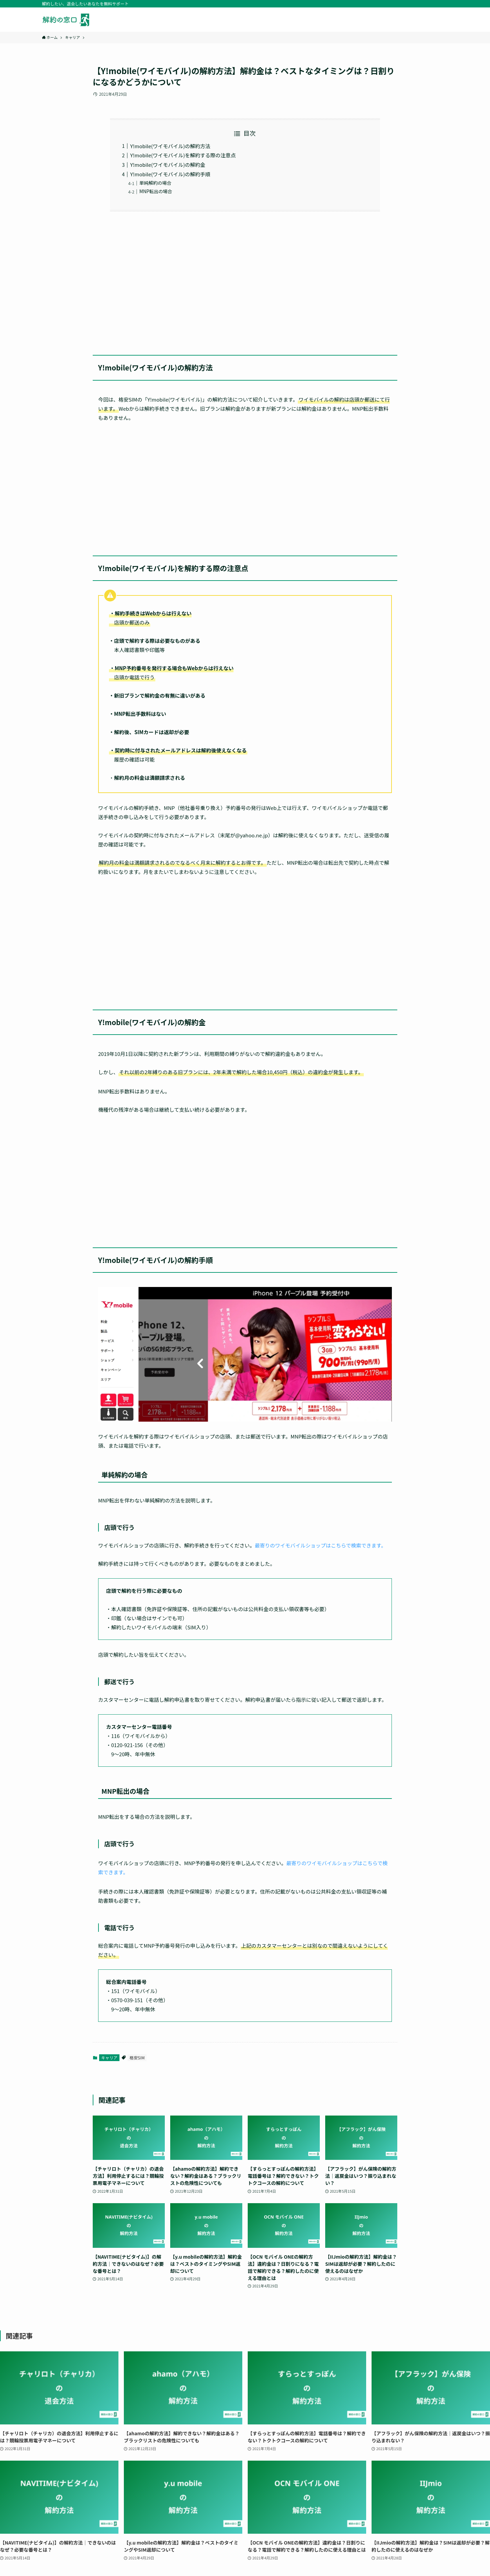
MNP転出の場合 (155, 191)
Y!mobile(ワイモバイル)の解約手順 (170, 174)
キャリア (109, 2057)
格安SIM (137, 2057)
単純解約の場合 (155, 182)
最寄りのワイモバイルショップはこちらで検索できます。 (320, 1545)
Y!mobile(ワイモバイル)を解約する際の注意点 (183, 155)
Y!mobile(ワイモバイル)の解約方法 (170, 146)
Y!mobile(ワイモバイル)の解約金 (167, 164)
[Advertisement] (245, 279)
